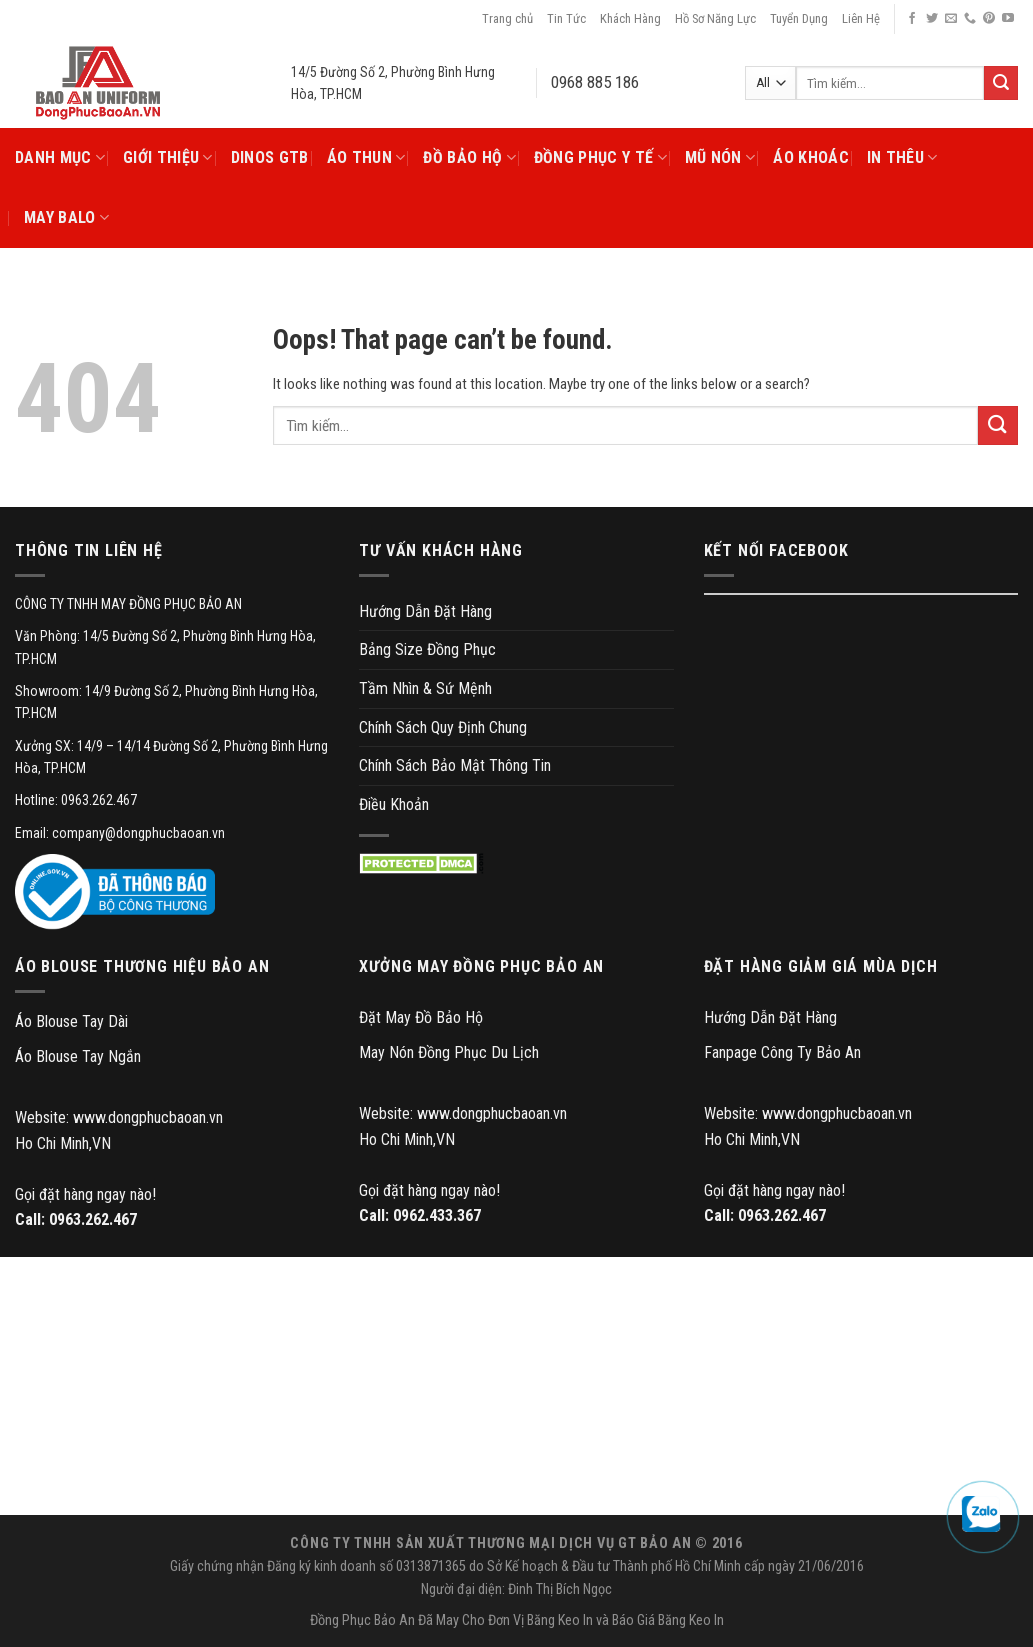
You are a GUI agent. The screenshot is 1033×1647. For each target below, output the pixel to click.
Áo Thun (366, 158)
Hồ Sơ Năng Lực (715, 18)
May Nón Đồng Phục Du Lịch (449, 1052)
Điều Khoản (394, 804)
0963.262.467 (93, 1219)
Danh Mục (60, 158)
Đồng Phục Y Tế (600, 158)
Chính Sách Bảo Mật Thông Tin (455, 765)
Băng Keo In (560, 1620)
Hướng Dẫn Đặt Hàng (425, 611)
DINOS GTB (270, 157)
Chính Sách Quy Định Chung (443, 727)
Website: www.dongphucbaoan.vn (119, 1117)
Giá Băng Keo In (680, 1620)
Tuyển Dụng (799, 18)
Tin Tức (566, 18)
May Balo (66, 218)
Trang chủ (507, 18)
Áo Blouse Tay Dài (71, 1021)
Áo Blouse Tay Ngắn (78, 1056)
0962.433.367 (437, 1215)
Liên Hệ (861, 18)
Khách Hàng (630, 18)
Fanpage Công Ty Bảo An (782, 1052)
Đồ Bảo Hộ (469, 158)
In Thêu (902, 158)
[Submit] (998, 425)
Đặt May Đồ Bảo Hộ (421, 1017)
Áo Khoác (811, 157)
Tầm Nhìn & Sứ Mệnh (425, 688)
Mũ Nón (720, 158)
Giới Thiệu (168, 158)
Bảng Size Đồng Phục (427, 649)
